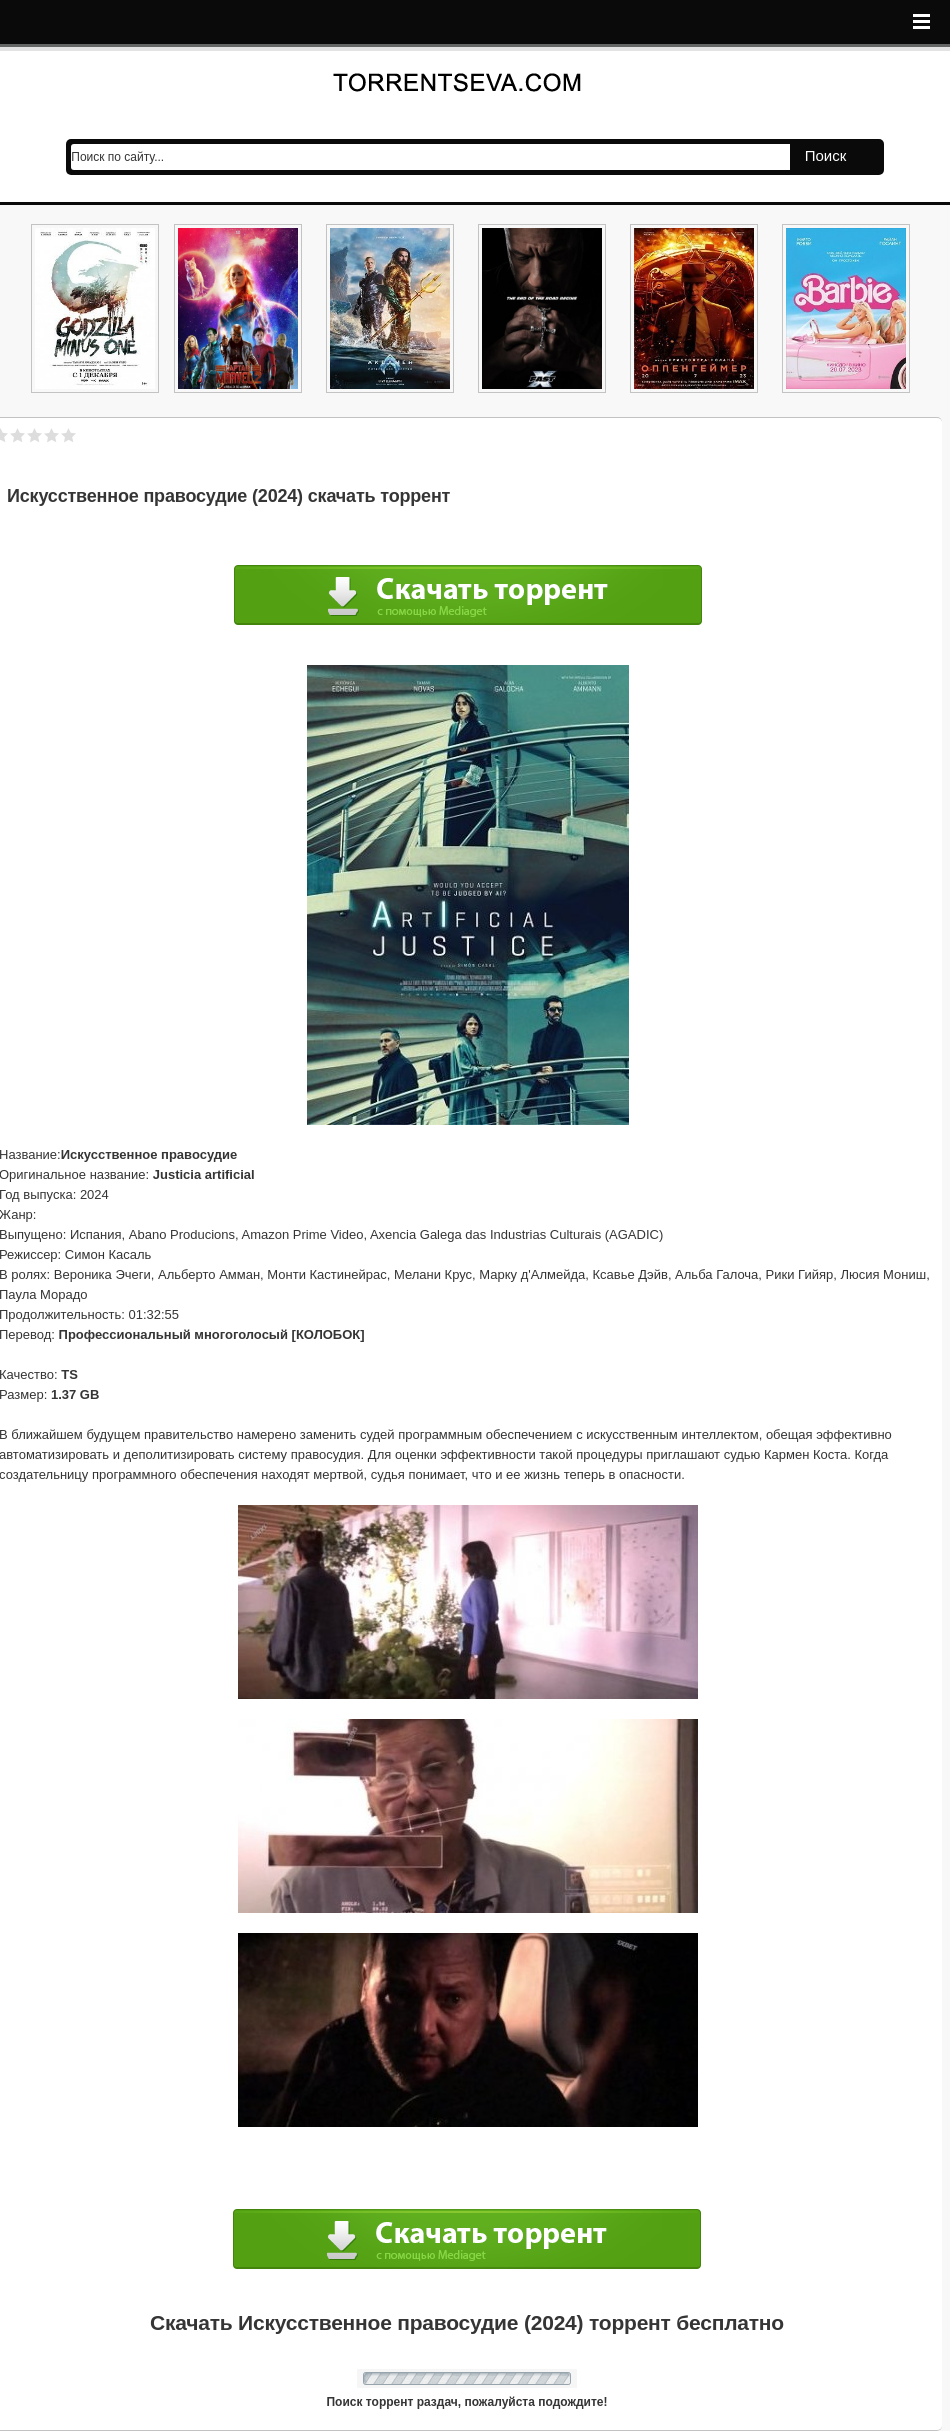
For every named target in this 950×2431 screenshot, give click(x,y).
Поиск (826, 155)
